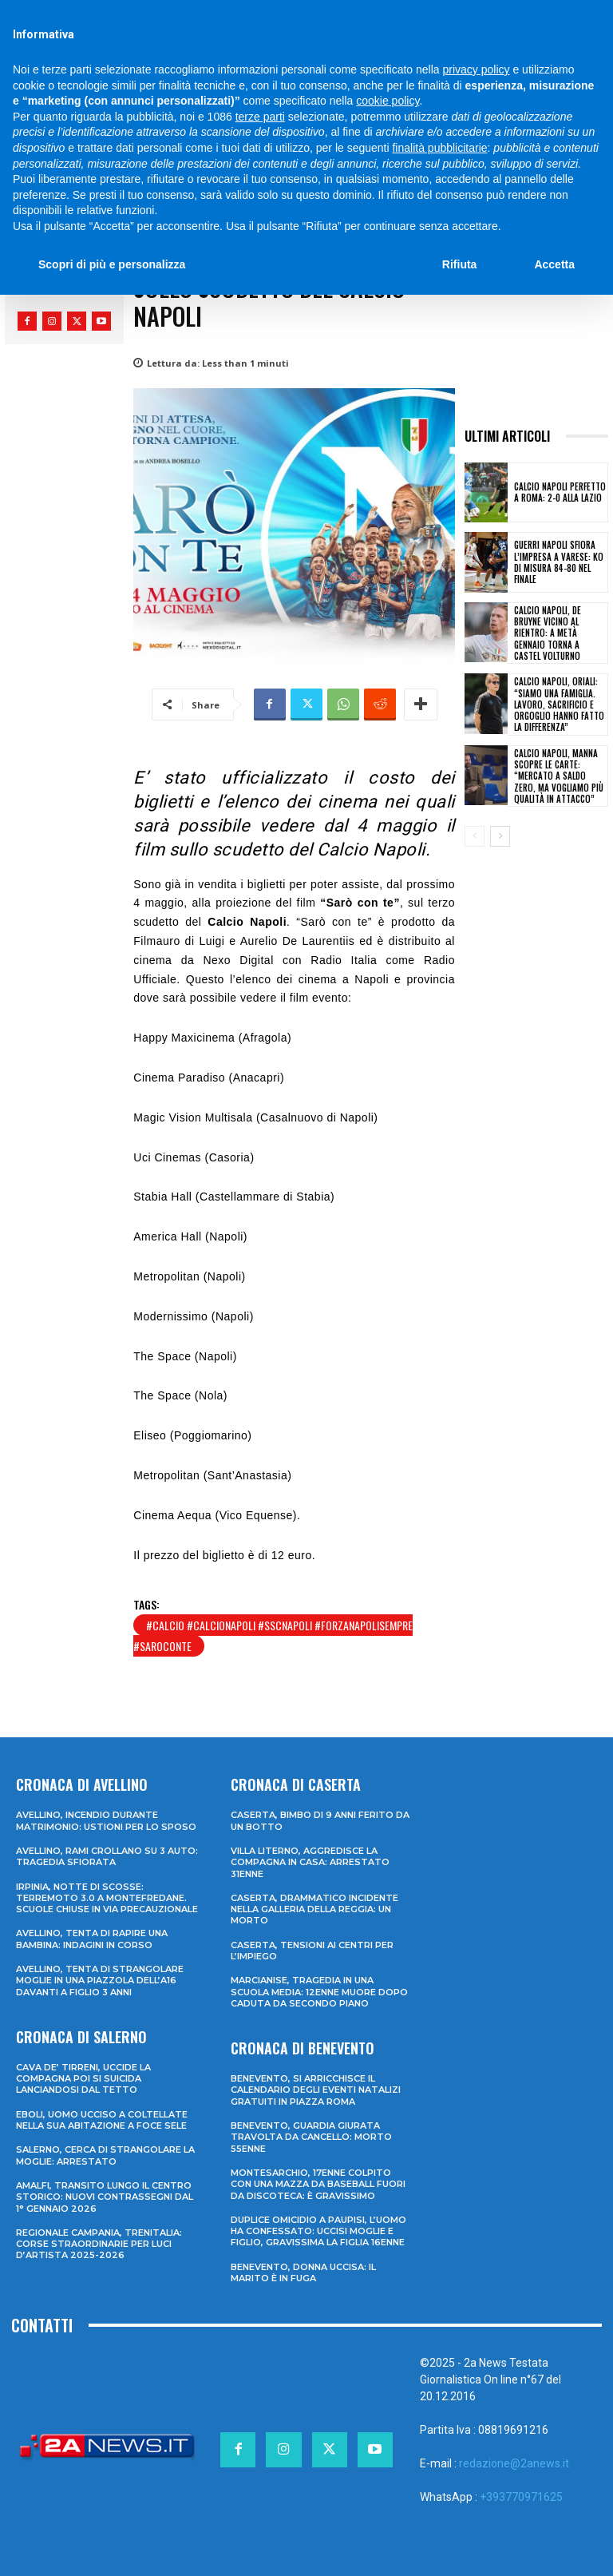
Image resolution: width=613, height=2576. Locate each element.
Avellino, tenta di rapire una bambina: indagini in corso (92, 1938)
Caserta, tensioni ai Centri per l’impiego (312, 1950)
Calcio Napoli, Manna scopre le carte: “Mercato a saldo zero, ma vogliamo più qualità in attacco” (558, 776)
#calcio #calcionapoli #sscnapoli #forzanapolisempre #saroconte (273, 1635)
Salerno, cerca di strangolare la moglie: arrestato (105, 2155)
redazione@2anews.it (514, 2463)
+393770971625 (521, 2497)
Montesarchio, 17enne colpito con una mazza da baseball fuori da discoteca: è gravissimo (318, 2184)
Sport (70, 204)
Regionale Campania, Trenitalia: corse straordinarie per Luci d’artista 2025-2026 (99, 2244)
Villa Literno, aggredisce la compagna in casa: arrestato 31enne (310, 1862)
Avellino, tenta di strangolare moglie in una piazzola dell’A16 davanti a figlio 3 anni (100, 1980)
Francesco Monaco (78, 277)
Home (23, 204)
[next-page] (500, 836)
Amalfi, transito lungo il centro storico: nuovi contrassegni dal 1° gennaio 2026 (104, 2197)
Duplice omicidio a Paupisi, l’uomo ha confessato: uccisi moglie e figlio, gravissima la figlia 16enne (318, 2231)
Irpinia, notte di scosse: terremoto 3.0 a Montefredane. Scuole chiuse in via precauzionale (107, 1898)
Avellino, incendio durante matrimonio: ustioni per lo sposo (106, 1820)
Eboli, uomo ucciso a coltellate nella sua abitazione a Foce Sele (102, 2120)
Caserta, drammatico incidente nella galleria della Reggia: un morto (314, 1909)
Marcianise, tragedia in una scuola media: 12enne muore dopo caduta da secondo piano (319, 1992)
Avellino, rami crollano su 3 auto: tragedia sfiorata (107, 1856)
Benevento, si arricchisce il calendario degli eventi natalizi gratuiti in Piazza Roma (316, 2090)
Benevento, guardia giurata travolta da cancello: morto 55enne (311, 2137)
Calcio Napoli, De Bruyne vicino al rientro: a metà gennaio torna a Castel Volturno (547, 633)
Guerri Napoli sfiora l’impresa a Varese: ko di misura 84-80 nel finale (558, 561)
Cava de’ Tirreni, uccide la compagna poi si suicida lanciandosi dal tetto (83, 2079)
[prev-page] (474, 836)
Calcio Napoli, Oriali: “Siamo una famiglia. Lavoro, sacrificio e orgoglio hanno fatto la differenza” (559, 704)
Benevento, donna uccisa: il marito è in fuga (303, 2272)
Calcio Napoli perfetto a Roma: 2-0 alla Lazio (560, 492)
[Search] (510, 15)
